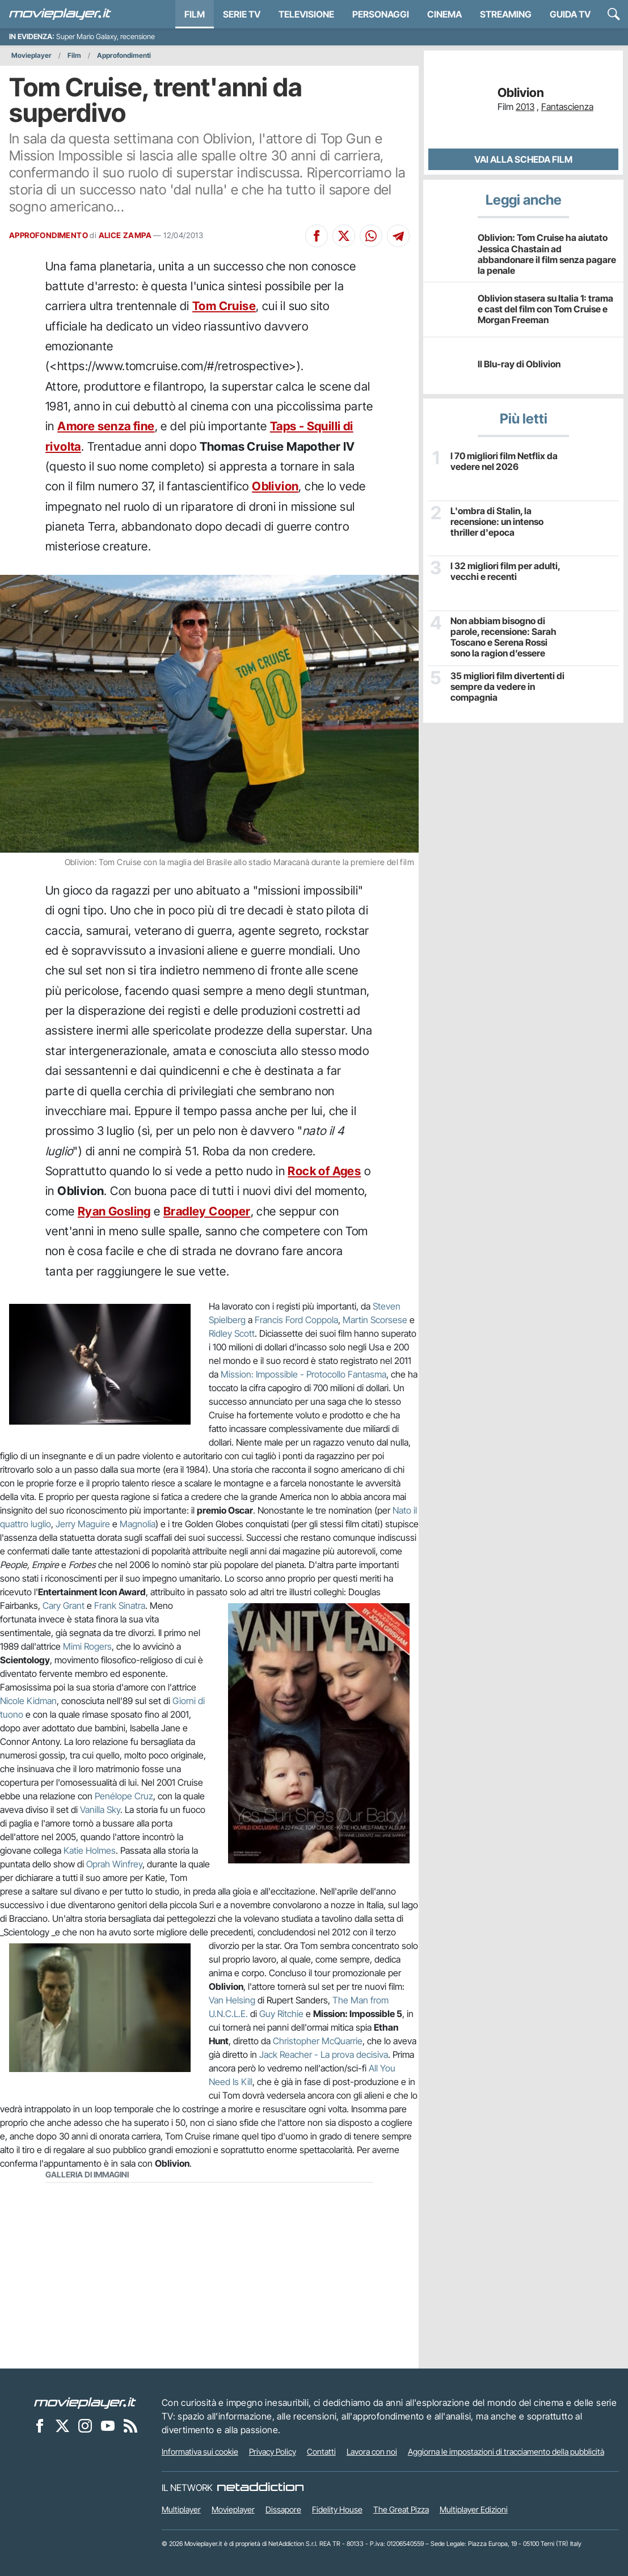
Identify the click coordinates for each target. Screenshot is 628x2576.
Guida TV (570, 14)
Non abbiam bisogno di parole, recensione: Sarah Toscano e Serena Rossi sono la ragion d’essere (503, 637)
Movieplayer (31, 55)
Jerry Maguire (83, 1524)
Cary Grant (64, 1605)
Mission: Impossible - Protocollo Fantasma (303, 1374)
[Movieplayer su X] (62, 2425)
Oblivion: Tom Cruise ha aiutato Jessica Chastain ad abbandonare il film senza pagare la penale (547, 254)
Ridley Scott (232, 1333)
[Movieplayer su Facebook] (39, 2425)
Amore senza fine (105, 426)
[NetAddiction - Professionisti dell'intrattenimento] (260, 2487)
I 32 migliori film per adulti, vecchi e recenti (505, 571)
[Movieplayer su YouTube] (107, 2425)
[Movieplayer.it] (60, 14)
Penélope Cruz (124, 1796)
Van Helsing (232, 2000)
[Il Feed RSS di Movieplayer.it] (130, 2425)
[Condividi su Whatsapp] (371, 235)
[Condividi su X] (343, 235)
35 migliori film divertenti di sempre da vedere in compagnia (507, 687)
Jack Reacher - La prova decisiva (323, 2054)
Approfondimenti (124, 55)
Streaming (506, 14)
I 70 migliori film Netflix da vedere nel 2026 (504, 461)
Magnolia (137, 1524)
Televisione (306, 14)
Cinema (444, 14)
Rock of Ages (324, 1171)
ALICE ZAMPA (125, 235)
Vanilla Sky (100, 1809)
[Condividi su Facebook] (316, 235)
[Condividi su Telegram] (398, 235)
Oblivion (275, 486)
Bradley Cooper (207, 1211)
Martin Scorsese (375, 1319)
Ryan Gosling (114, 1211)
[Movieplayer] (85, 2402)
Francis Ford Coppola (296, 1319)
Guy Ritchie (281, 2013)
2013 (525, 106)
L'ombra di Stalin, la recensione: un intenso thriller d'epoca (496, 522)
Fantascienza (567, 106)
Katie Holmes (90, 1850)
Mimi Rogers (87, 1646)
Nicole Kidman (28, 1700)
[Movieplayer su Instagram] (85, 2425)
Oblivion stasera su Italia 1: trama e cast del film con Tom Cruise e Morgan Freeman (545, 309)
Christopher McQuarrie (318, 2041)
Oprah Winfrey (114, 1864)
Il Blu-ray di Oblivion (519, 364)
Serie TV (241, 14)
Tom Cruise (224, 306)
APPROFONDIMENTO (48, 235)
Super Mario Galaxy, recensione (105, 36)
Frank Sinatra (119, 1605)
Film (194, 14)
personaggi (380, 14)
